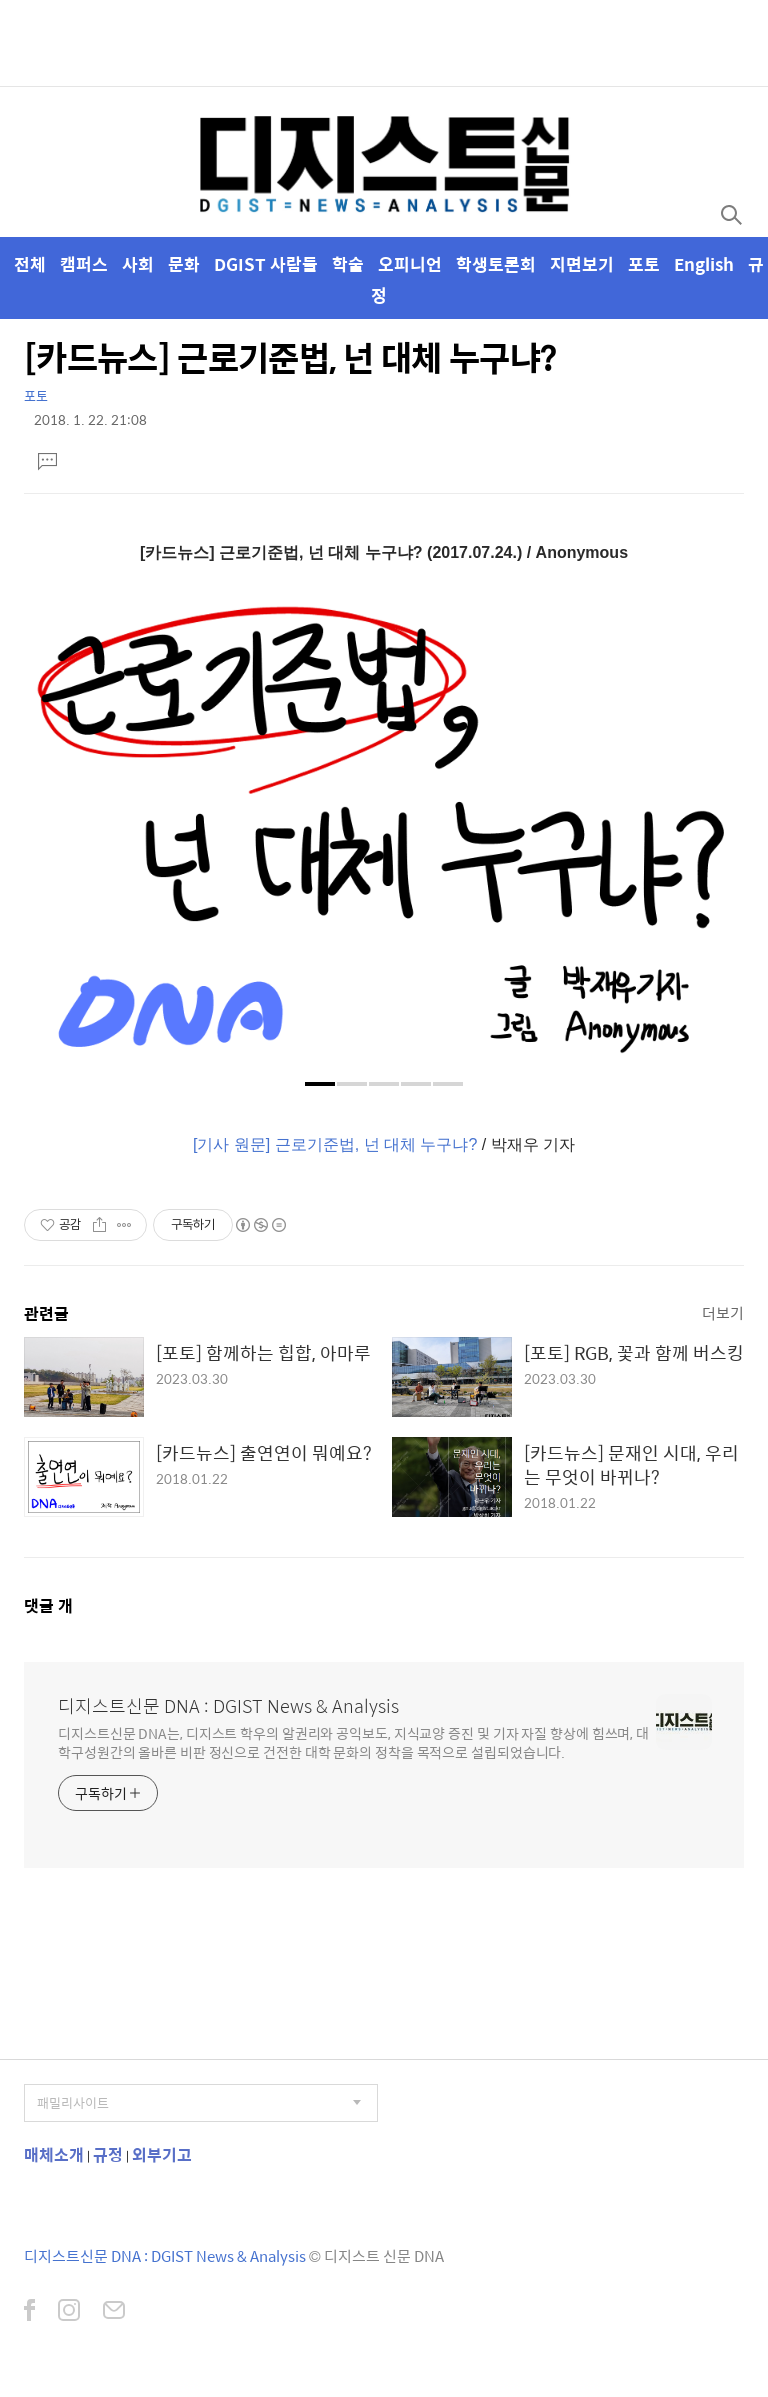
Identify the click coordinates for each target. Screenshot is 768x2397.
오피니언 (410, 264)
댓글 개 (48, 1605)
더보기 (723, 1312)
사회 (138, 264)
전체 (30, 264)
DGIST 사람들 (266, 264)
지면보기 (582, 264)
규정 (108, 2154)
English (704, 264)
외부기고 (162, 2154)
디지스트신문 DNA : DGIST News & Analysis (228, 1706)
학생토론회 (496, 264)
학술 (348, 264)
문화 (184, 264)
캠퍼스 (84, 264)
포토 (644, 264)
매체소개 (54, 2154)
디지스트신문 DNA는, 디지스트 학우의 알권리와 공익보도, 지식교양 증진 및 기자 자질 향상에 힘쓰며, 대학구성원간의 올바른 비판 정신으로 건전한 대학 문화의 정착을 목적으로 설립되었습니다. (353, 1742)
